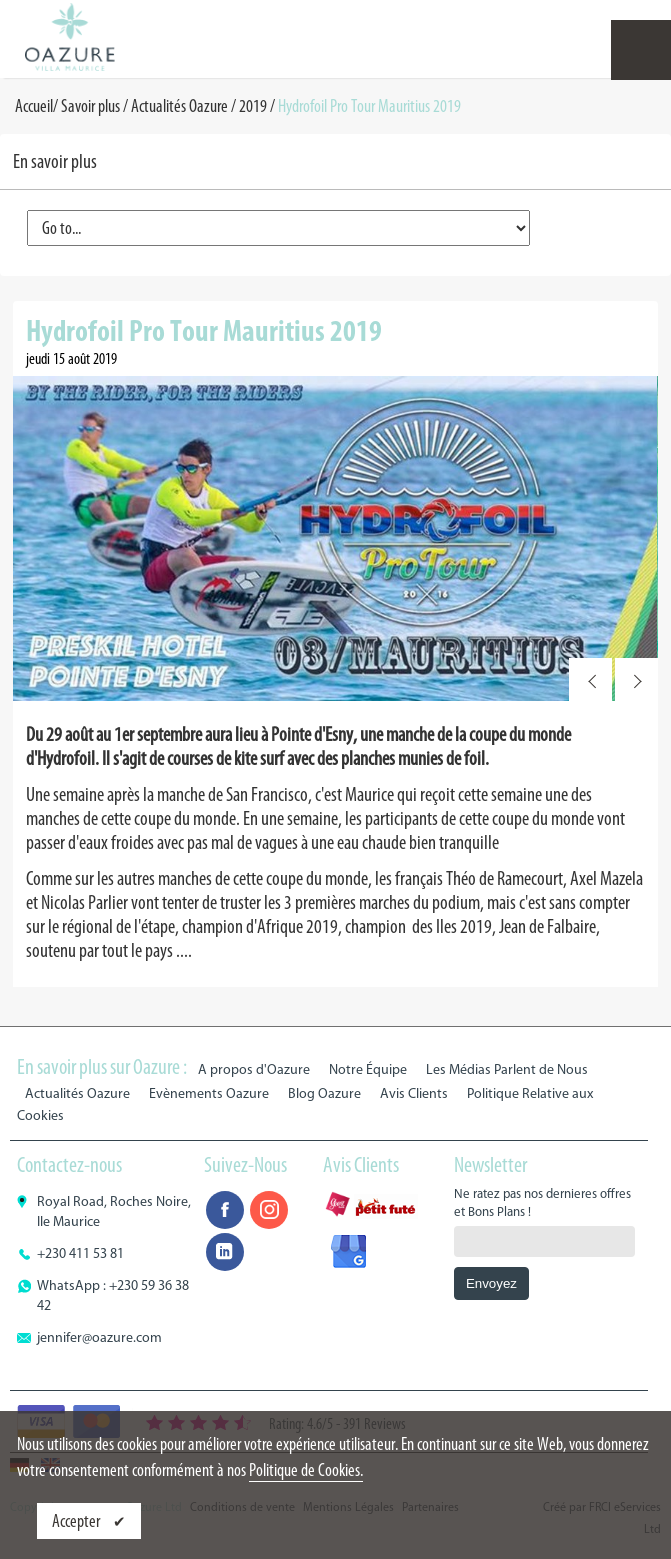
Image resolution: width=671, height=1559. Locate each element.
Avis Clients (414, 1093)
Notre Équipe (368, 1069)
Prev (590, 679)
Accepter (77, 1521)
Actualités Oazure (179, 106)
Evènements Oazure (209, 1093)
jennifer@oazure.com (99, 1337)
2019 (253, 106)
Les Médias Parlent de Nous (507, 1069)
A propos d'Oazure (254, 1069)
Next (636, 679)
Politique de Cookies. (306, 1470)
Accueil (34, 106)
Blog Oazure (324, 1093)
